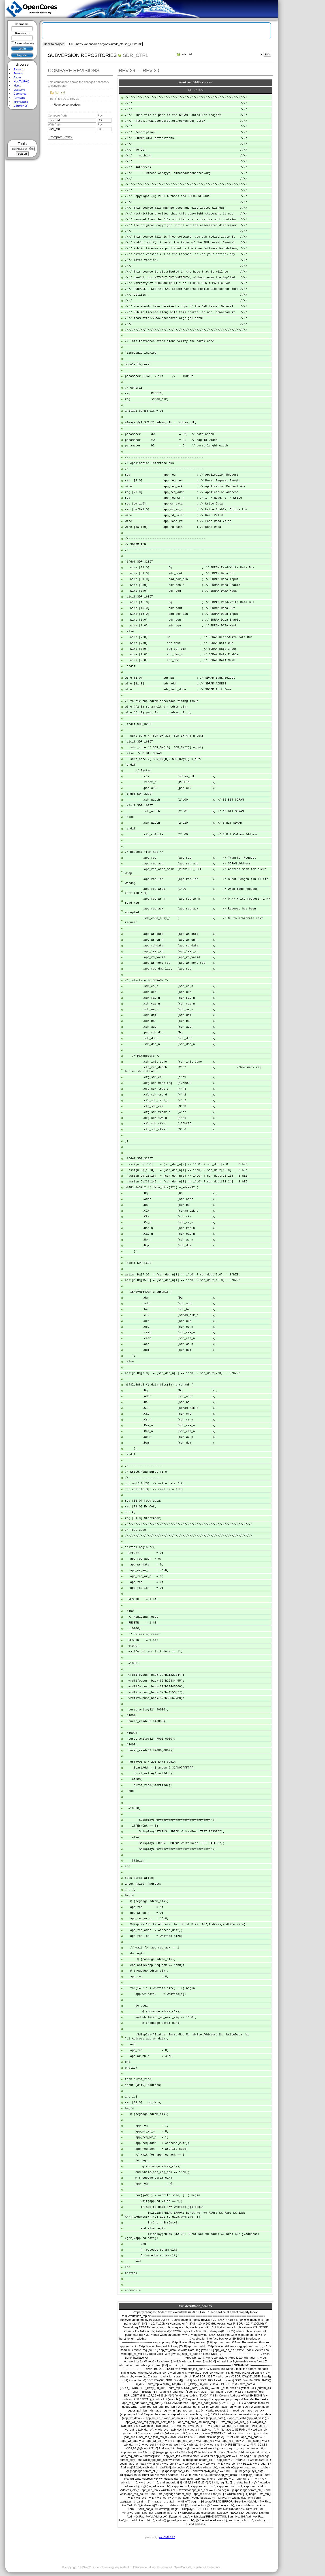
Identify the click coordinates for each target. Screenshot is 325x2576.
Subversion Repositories (82, 55)
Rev (100, 115)
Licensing (19, 89)
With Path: (54, 124)
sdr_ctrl (135, 55)
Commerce (19, 93)
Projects (19, 69)
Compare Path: (57, 115)
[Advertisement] (22, 125)
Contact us (20, 105)
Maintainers (20, 101)
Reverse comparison (67, 104)
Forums (18, 73)
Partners (19, 97)
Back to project (54, 44)
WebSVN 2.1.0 (167, 2537)
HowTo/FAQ (21, 81)
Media (17, 85)
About (17, 77)
